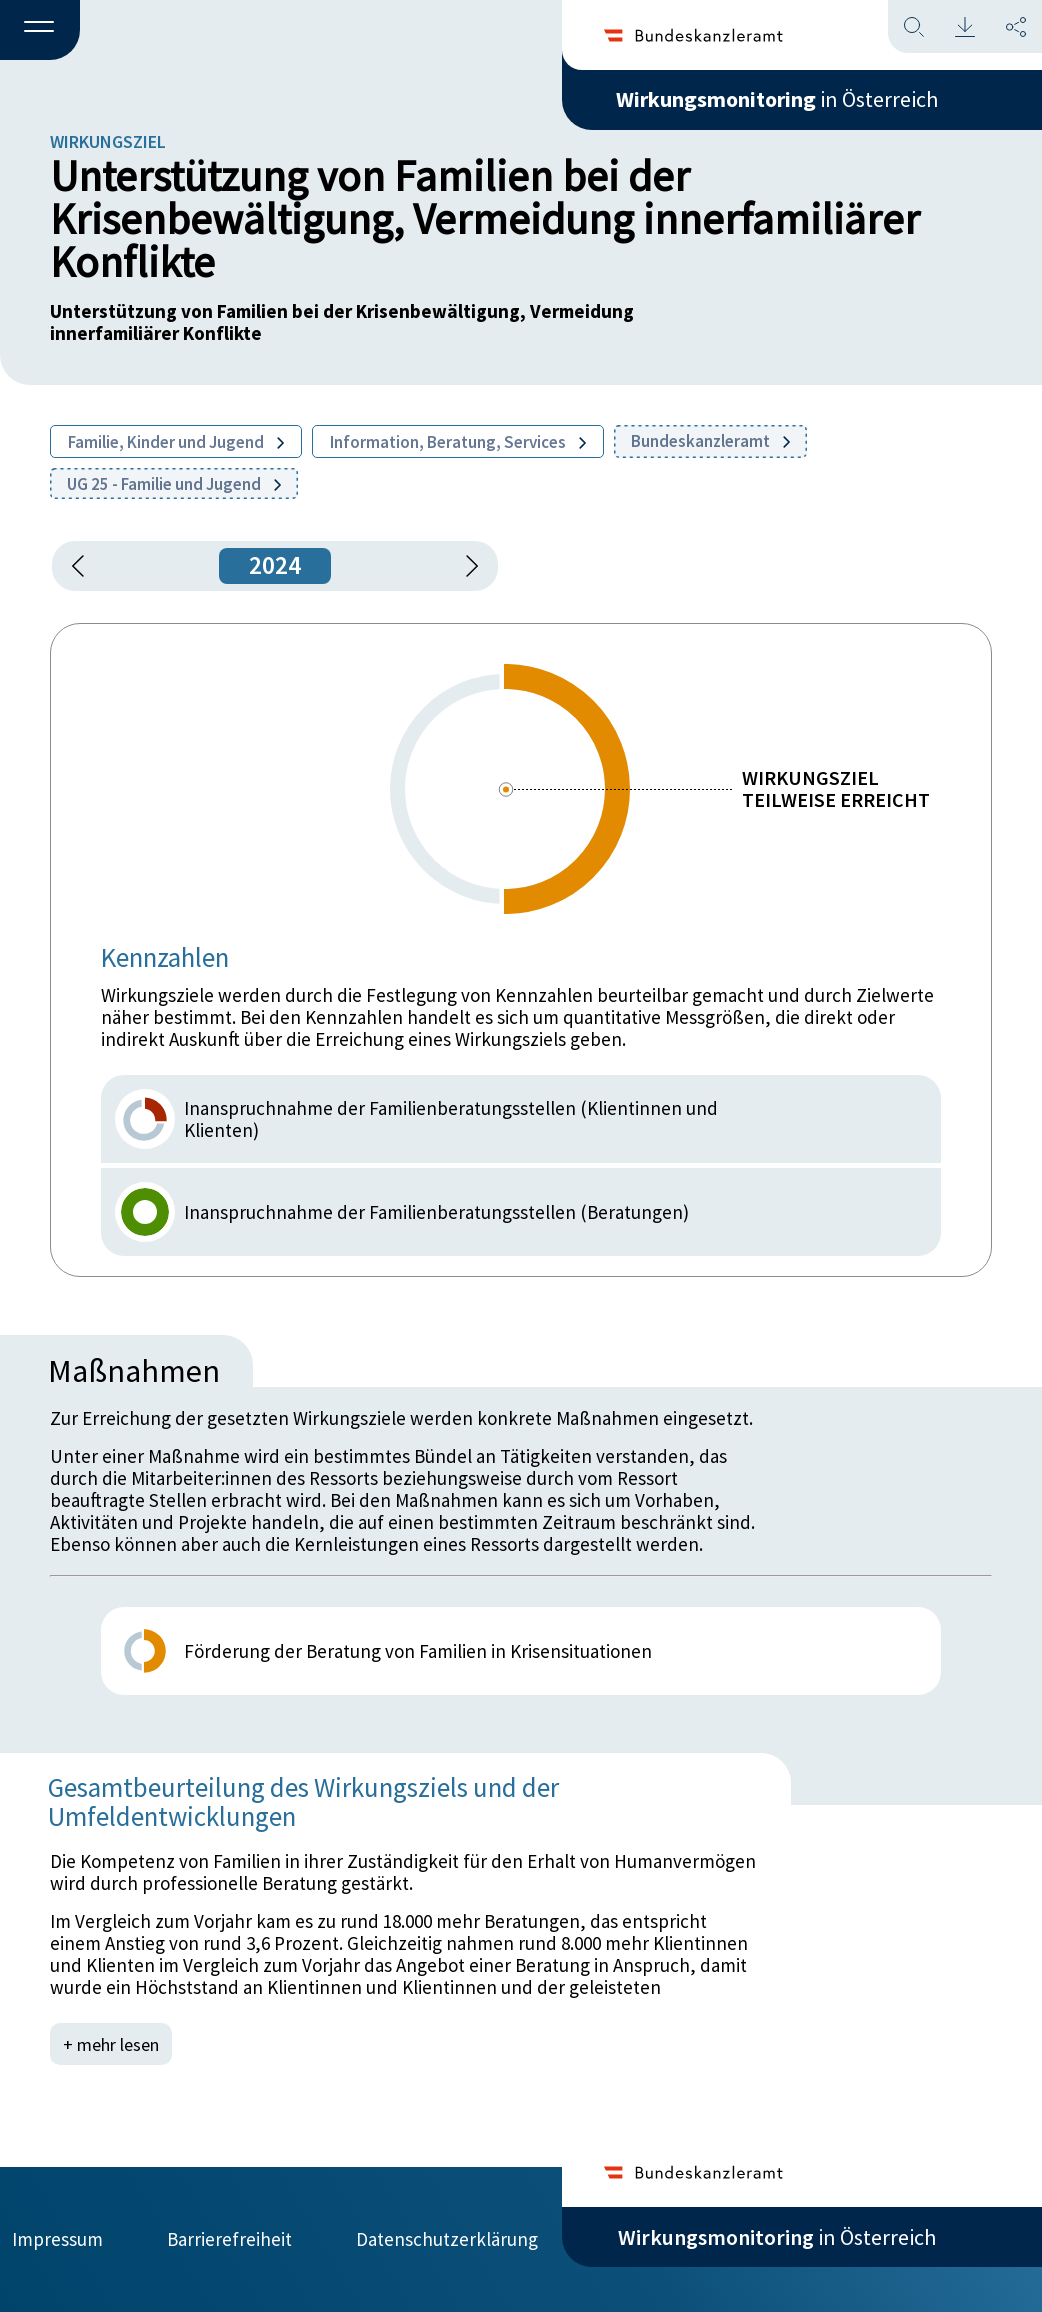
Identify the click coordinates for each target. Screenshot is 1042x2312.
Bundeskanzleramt (710, 441)
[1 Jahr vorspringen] (465, 566)
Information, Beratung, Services (458, 442)
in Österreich (777, 99)
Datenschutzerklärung (447, 2239)
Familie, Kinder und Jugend (176, 442)
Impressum (57, 2239)
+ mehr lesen (111, 2043)
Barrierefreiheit (229, 2239)
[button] (40, 31)
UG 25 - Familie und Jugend (174, 484)
